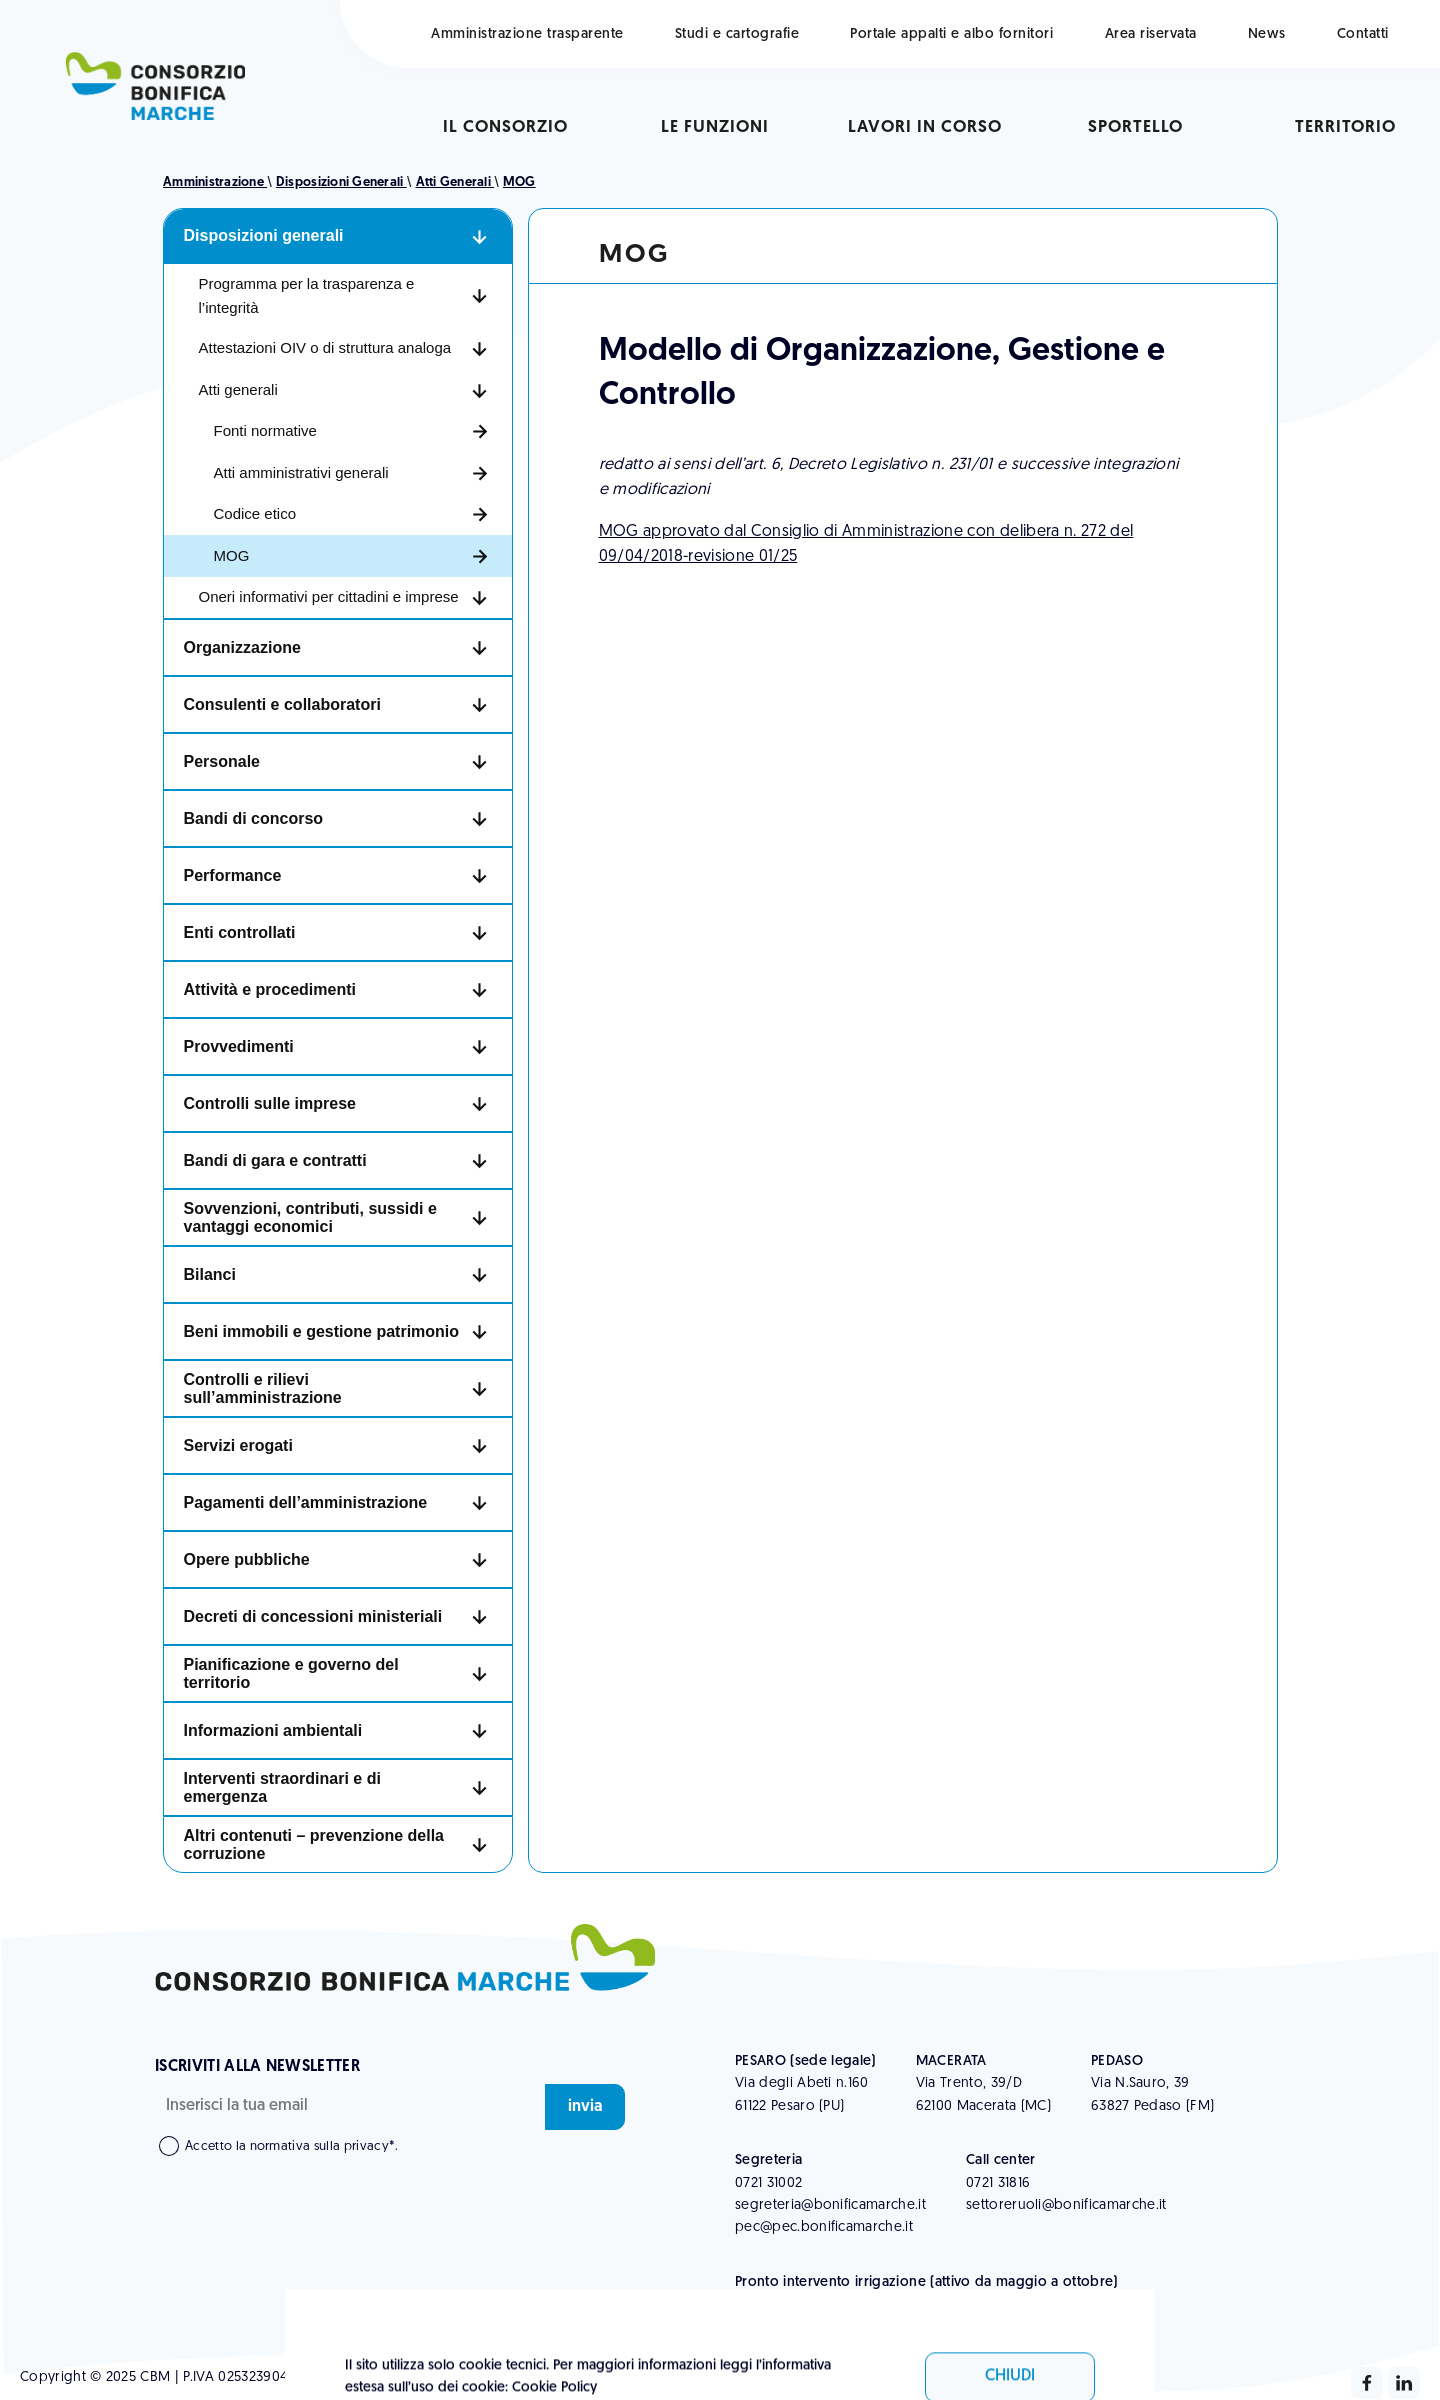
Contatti (1363, 34)
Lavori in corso (925, 127)
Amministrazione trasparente (527, 34)
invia (585, 2107)
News (1267, 34)
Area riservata (1151, 34)
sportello (1135, 127)
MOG (519, 182)
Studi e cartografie (737, 34)
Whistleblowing (363, 2377)
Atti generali (455, 182)
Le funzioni (715, 127)
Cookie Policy (604, 2377)
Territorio (1345, 127)
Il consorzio (505, 127)
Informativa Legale (487, 2377)
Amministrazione (215, 182)
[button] (338, 236)
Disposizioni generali (341, 182)
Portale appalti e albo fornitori (951, 34)
